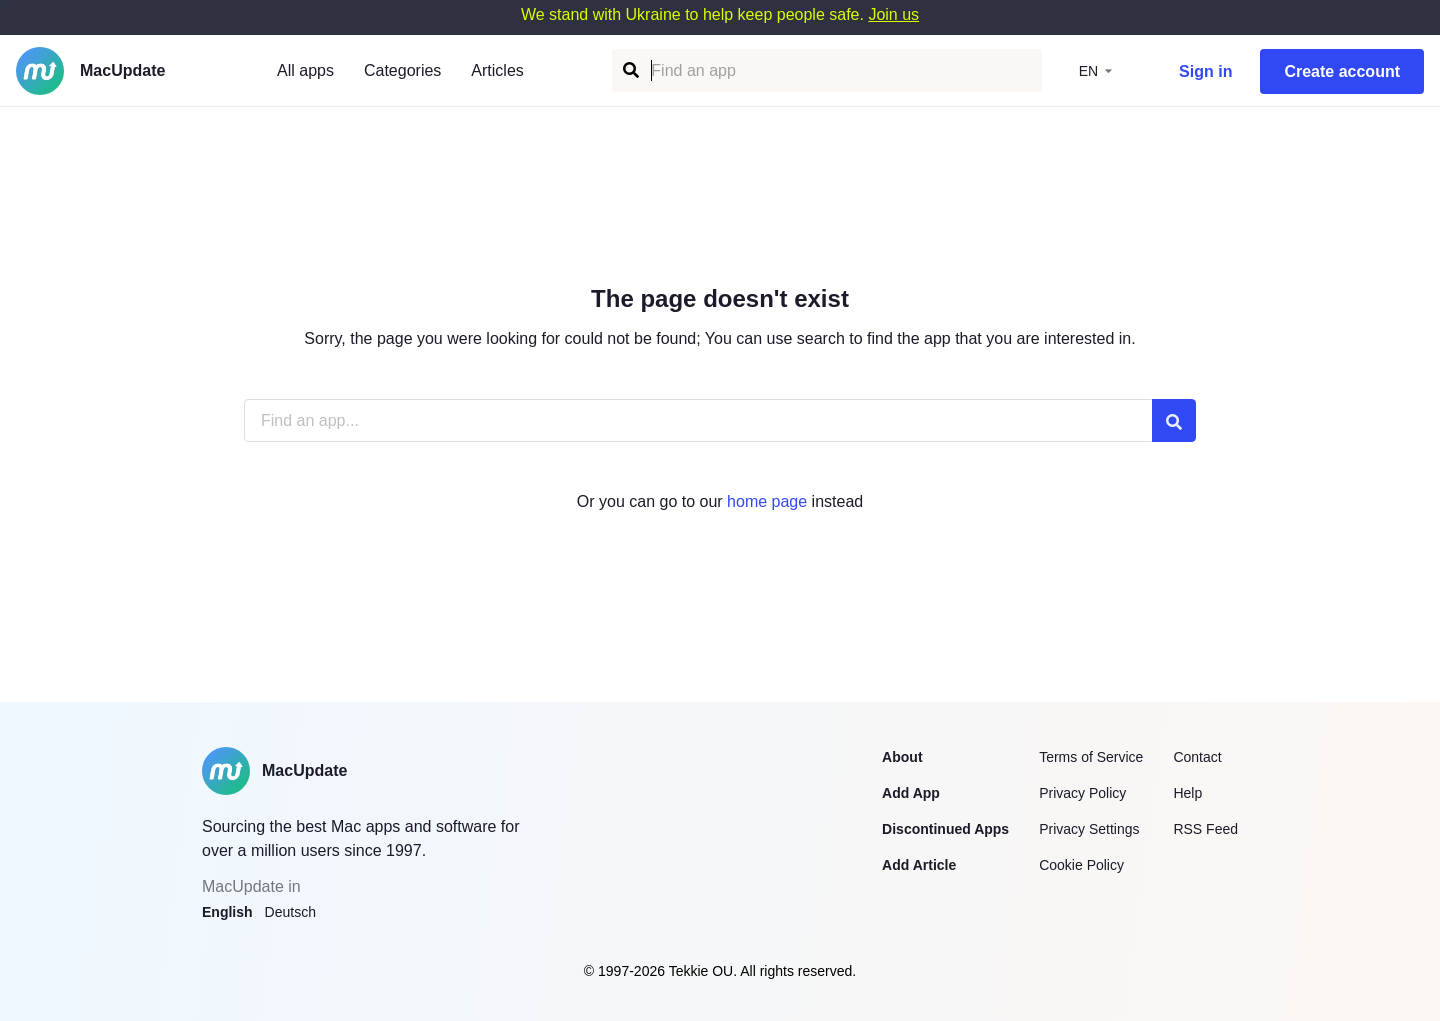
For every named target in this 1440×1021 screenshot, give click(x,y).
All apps (305, 70)
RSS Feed (1205, 829)
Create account (1342, 71)
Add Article (919, 865)
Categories (402, 70)
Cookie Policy (1081, 865)
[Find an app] (629, 70)
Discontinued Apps (945, 829)
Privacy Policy (1082, 793)
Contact (1197, 757)
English (227, 912)
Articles (497, 70)
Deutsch (290, 912)
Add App (911, 793)
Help (1187, 793)
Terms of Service (1091, 757)
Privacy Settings (1089, 829)
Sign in (1205, 71)
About (902, 757)
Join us (893, 14)
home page (767, 501)
